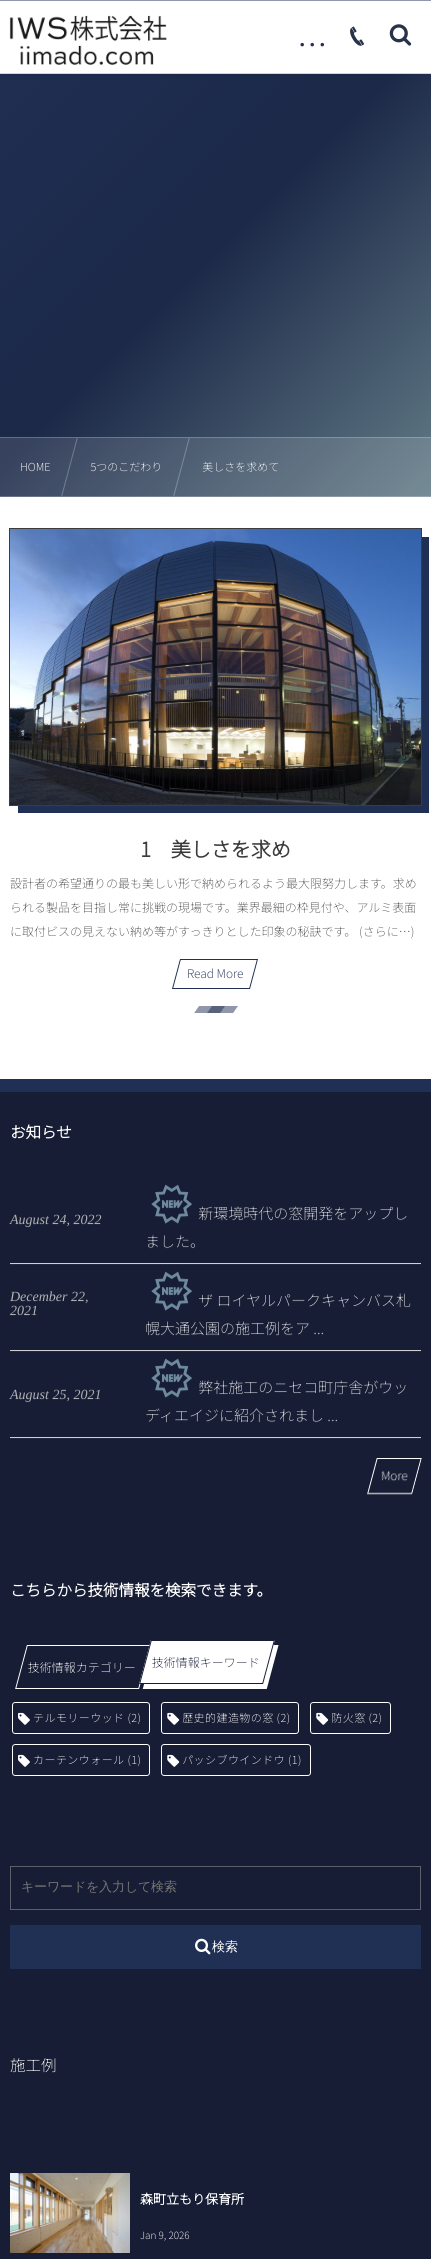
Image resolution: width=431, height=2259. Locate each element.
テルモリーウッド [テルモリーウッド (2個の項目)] (87, 1718)
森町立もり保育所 (192, 2198)
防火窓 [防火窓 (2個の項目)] (356, 1718)
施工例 (33, 2065)
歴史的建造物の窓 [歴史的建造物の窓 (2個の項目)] (236, 1718)
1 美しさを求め (215, 848)
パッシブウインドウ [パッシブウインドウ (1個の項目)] (242, 1760)
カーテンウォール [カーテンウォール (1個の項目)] (87, 1760)
